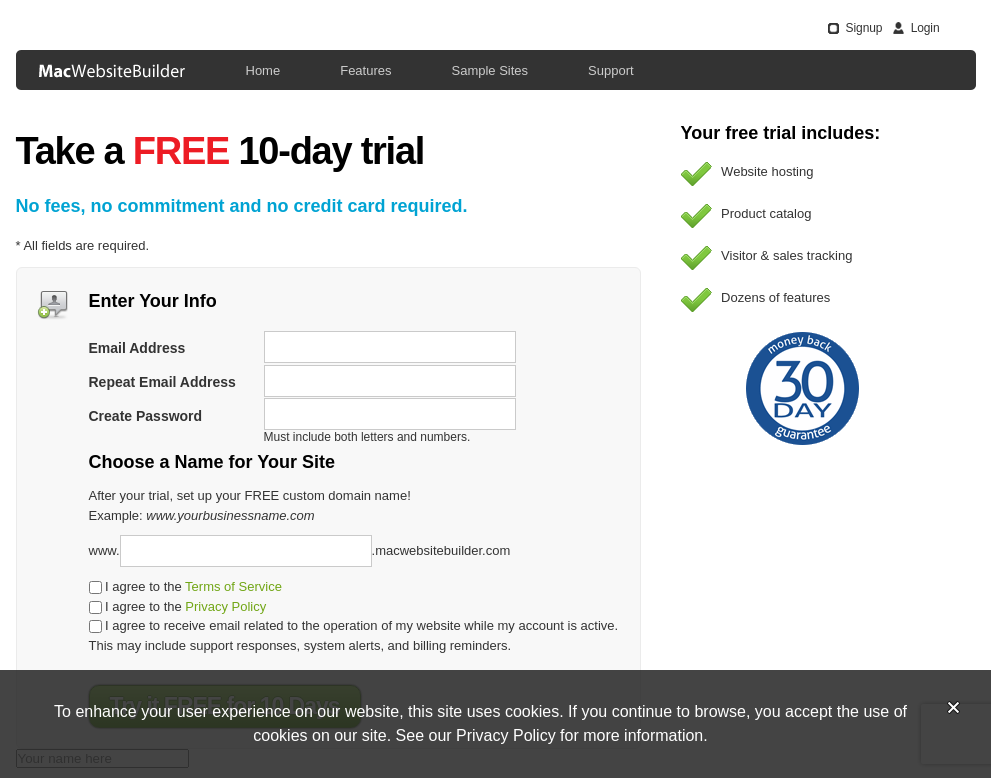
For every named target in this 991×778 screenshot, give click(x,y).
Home (263, 70)
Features (365, 70)
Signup (864, 28)
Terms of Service (233, 586)
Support (611, 70)
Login (925, 28)
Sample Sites (490, 70)
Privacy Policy (225, 606)
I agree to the (185, 586)
